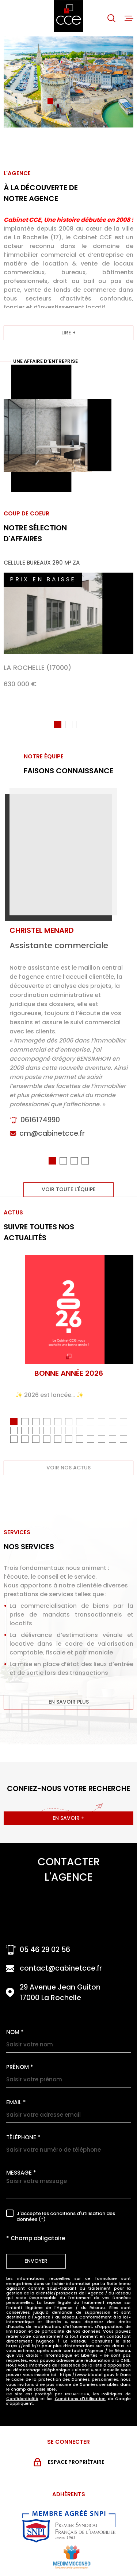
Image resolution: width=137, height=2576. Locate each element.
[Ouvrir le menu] (129, 18)
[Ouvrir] (111, 18)
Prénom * (19, 2067)
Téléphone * (23, 2137)
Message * (21, 2172)
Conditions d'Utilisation (80, 2399)
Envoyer (35, 2261)
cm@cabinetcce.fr (52, 1144)
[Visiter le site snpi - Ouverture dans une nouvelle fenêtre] (68, 2526)
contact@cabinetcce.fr (61, 1968)
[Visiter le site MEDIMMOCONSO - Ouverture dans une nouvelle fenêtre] (71, 2557)
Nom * (15, 2032)
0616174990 (40, 1130)
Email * (16, 2102)
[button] (50, 101)
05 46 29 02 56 (45, 1950)
